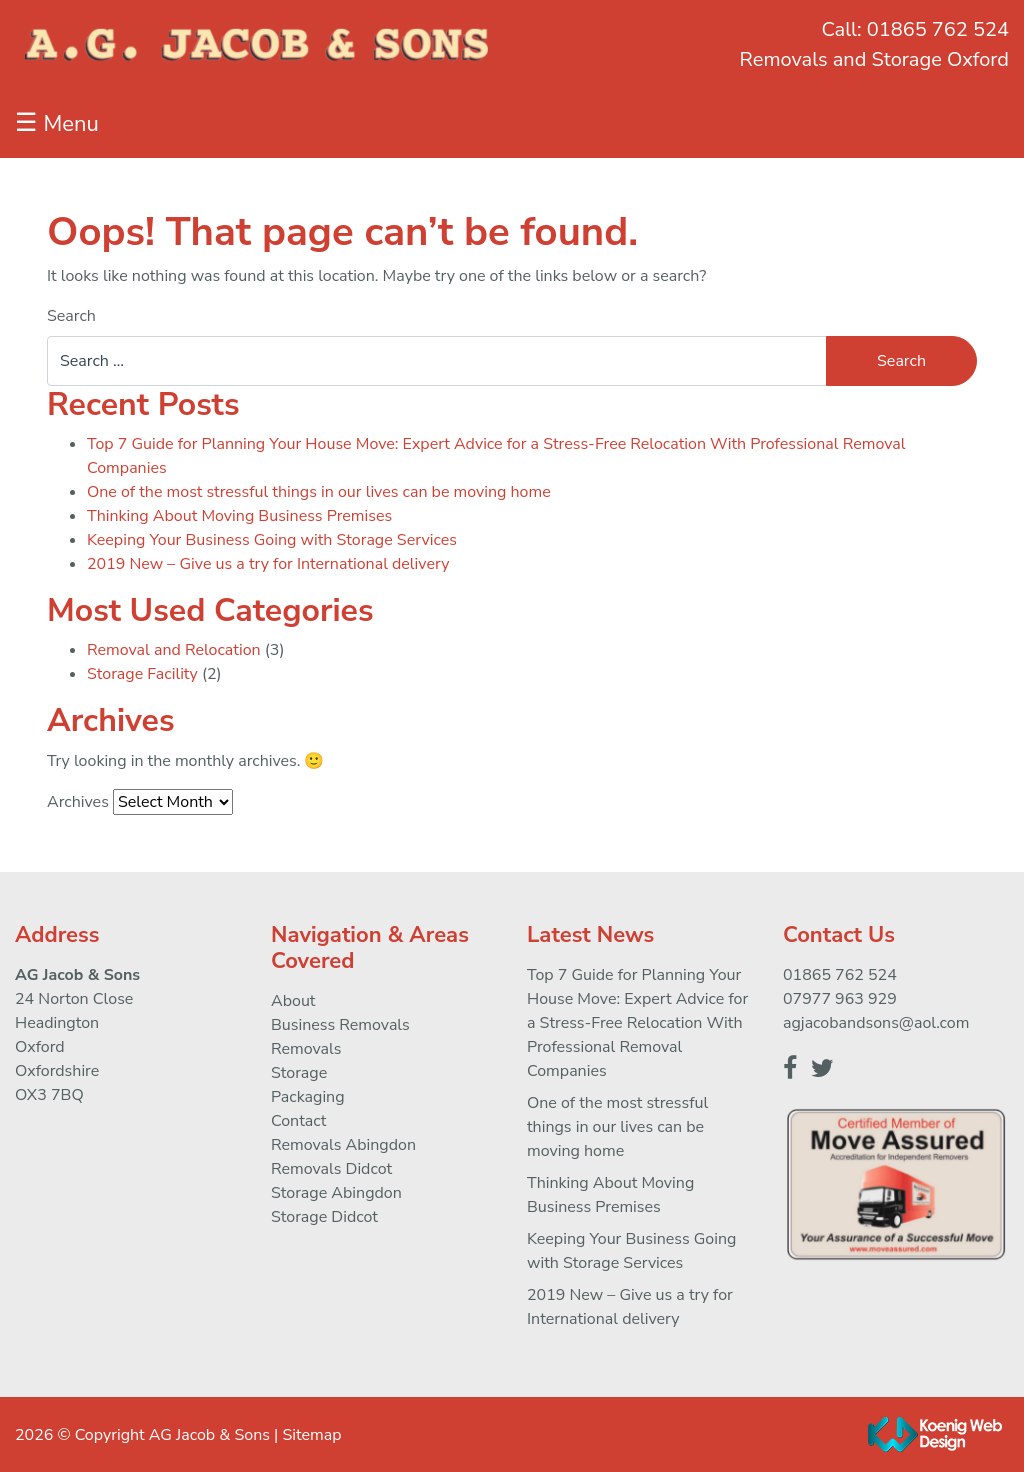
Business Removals (340, 1025)
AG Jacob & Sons (209, 1435)
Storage (299, 1073)
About (293, 1001)
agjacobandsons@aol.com (876, 1023)
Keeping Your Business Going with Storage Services (272, 540)
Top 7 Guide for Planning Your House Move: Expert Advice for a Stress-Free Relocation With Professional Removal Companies (637, 1023)
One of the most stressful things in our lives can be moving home (319, 492)
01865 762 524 (938, 29)
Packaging (308, 1097)
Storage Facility (142, 674)
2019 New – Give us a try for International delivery (268, 564)
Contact (298, 1121)
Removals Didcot (331, 1169)
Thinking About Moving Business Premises (239, 516)
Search (71, 316)
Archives (78, 802)
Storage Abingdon (336, 1193)
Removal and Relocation (174, 650)
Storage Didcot (324, 1217)
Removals (306, 1049)
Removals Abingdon (343, 1145)
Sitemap (311, 1435)
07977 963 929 (840, 999)
